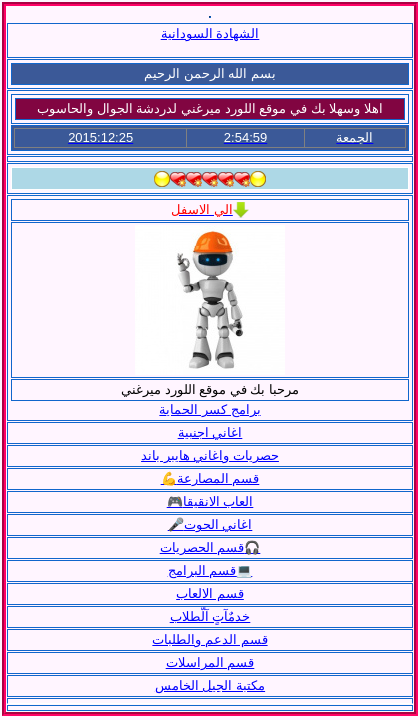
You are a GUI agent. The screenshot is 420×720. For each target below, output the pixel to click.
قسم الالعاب (210, 593)
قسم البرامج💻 (210, 570)
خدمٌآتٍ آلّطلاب (210, 616)
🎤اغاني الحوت (210, 524)
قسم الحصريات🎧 (210, 547)
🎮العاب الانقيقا (210, 501)
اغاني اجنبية (210, 432)
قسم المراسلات (210, 662)
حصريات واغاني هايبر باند (210, 455)
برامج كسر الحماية (209, 409)
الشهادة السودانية (210, 33)
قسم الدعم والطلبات (209, 639)
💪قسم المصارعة (210, 478)
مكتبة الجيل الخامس (210, 685)
